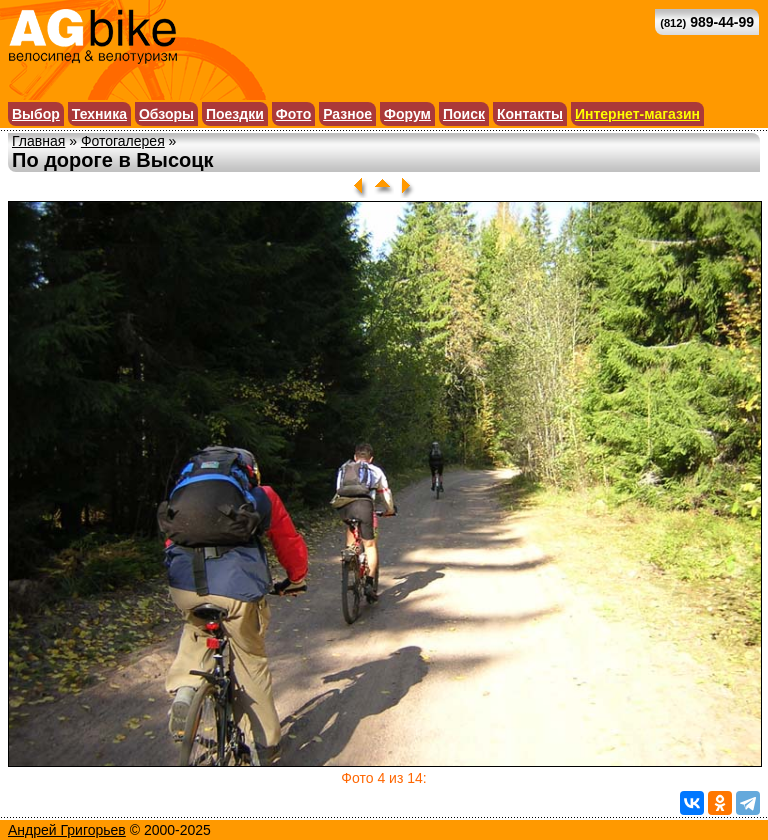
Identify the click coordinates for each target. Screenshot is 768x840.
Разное (347, 114)
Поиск (464, 114)
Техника (99, 114)
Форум (407, 114)
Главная (38, 141)
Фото (293, 114)
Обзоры (166, 114)
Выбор (36, 114)
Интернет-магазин (637, 114)
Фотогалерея (123, 141)
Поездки (235, 114)
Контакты (530, 114)
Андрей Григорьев (67, 830)
